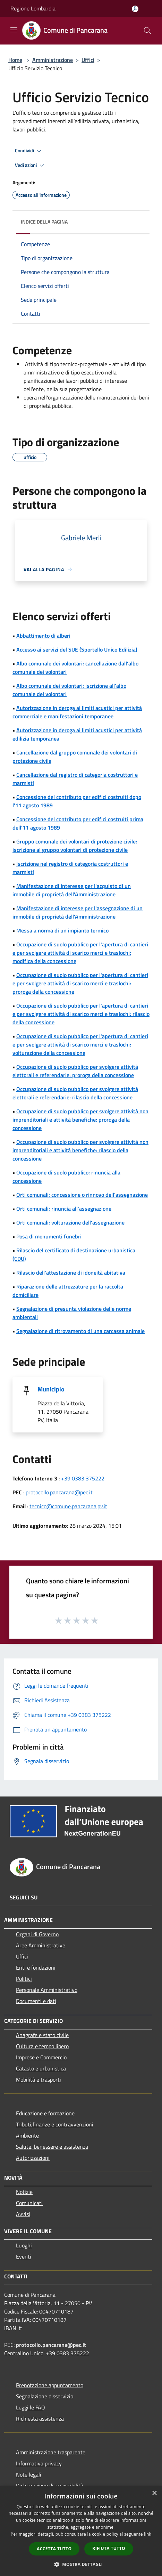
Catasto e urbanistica (41, 2068)
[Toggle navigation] (14, 30)
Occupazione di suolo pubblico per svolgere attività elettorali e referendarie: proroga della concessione (75, 1071)
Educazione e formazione (45, 2113)
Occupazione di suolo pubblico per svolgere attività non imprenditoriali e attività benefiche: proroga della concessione (80, 1119)
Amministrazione (52, 60)
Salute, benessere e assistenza (52, 2146)
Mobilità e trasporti (38, 2079)
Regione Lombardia (33, 8)
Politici (24, 1979)
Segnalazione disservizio (44, 2396)
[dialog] (81, 2531)
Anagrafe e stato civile (42, 2035)
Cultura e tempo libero (42, 2046)
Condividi (29, 151)
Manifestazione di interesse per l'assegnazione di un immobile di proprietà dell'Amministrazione (77, 912)
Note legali (28, 2474)
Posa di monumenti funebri (49, 1236)
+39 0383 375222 (82, 1478)
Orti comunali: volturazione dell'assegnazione (70, 1222)
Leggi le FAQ (30, 2407)
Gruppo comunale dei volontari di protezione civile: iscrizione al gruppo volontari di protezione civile (74, 845)
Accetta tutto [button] (54, 2549)
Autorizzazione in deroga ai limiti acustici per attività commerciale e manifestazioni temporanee (77, 712)
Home (15, 60)
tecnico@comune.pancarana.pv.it (68, 1506)
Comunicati (29, 2203)
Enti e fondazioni (36, 1967)
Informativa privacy (39, 2463)
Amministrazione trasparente (50, 2452)
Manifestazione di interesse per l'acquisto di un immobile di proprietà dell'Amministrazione (71, 890)
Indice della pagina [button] (44, 221)
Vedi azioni (30, 165)
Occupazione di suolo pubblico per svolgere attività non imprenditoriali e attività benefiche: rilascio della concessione (80, 1150)
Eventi (23, 2256)
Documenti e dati (36, 2001)
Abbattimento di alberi (43, 635)
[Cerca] (147, 30)
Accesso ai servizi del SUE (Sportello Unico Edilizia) (76, 649)
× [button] (154, 2493)
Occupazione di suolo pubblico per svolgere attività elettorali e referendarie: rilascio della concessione (75, 1093)
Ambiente (27, 2135)
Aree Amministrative (40, 1945)
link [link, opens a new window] (147, 2534)
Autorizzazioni (33, 2158)
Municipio (51, 1389)
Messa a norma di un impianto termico (62, 930)
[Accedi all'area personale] (135, 9)
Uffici (88, 60)
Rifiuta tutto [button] (108, 2548)
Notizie (24, 2192)
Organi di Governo (37, 1934)
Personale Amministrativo (46, 1990)
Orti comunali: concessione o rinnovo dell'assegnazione (82, 1194)
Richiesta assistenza (40, 2418)
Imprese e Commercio (41, 2057)
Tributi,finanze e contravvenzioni (54, 2124)
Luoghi (24, 2245)
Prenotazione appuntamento (49, 2385)
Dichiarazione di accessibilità (49, 2485)
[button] (81, 2564)
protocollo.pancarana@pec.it (59, 1492)
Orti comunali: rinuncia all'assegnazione (63, 1208)
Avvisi (23, 2214)
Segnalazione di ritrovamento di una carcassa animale (80, 1331)
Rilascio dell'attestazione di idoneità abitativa (70, 1272)
